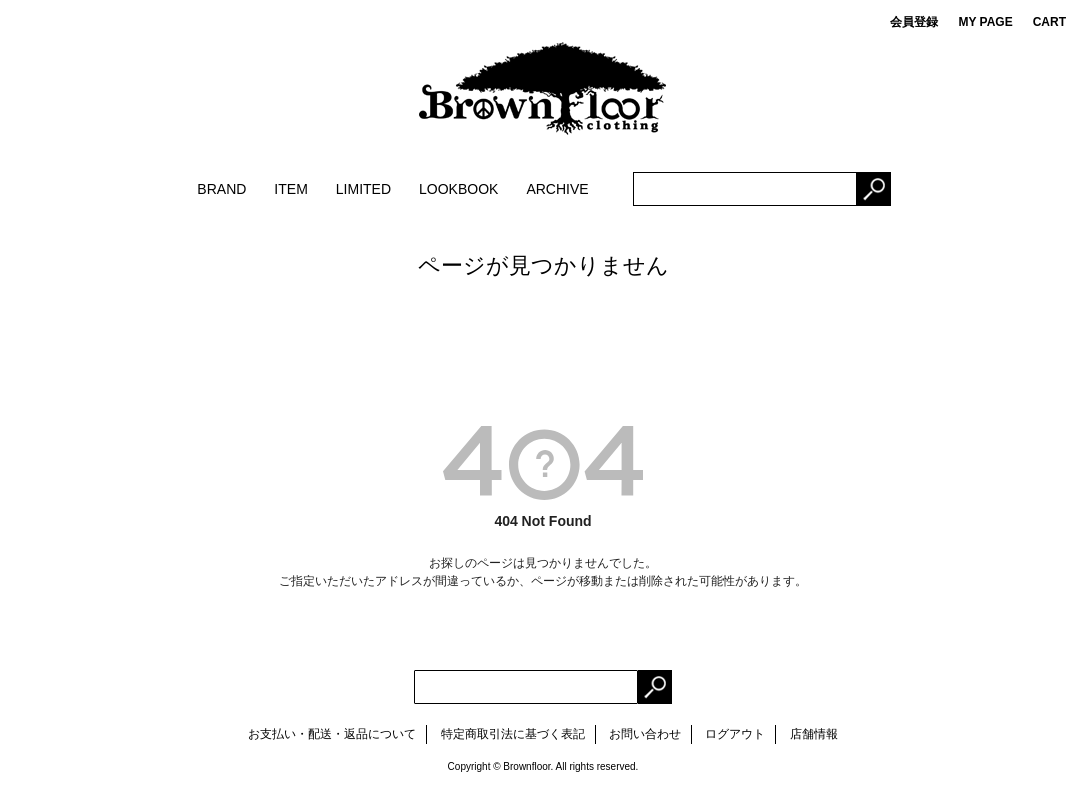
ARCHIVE (557, 189)
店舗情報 (814, 734)
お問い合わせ (645, 734)
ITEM (290, 189)
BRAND (221, 189)
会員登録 (914, 22)
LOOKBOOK (458, 189)
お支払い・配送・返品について (332, 734)
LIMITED (363, 189)
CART (1049, 22)
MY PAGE (985, 22)
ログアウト (735, 734)
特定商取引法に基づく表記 (513, 734)
